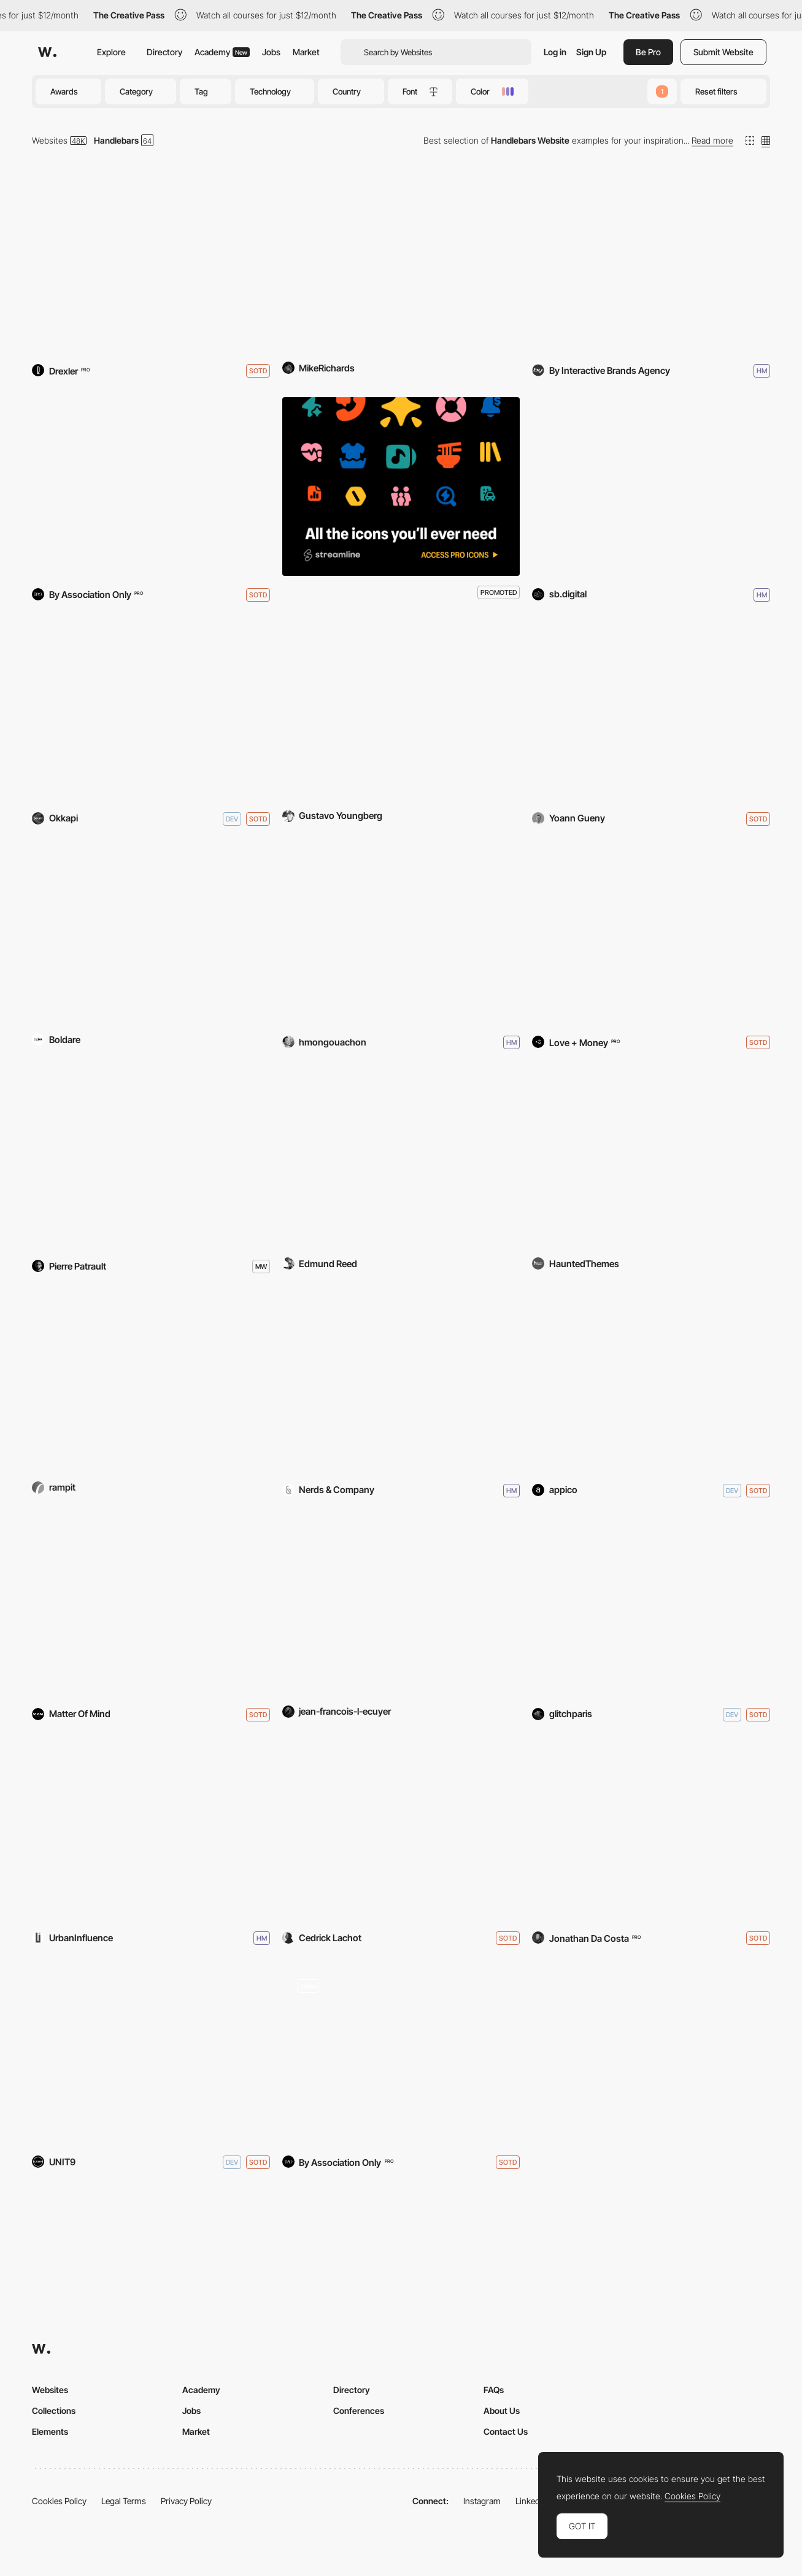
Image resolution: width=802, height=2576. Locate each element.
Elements (50, 2431)
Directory (164, 52)
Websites (49, 140)
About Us (502, 2410)
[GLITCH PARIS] (651, 1606)
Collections (53, 2410)
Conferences (358, 2410)
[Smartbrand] (651, 486)
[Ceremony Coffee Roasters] (151, 262)
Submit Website (723, 52)
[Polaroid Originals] (651, 934)
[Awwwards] (47, 52)
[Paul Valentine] (401, 2054)
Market (306, 52)
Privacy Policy (186, 2501)
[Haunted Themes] (651, 1158)
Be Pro (648, 52)
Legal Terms (123, 2501)
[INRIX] (151, 1830)
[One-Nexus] (401, 1158)
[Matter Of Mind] (151, 1606)
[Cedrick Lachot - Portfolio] (401, 1830)
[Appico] (651, 1382)
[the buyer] (151, 1158)
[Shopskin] (151, 486)
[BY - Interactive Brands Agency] (651, 262)
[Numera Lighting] (151, 934)
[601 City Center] (401, 710)
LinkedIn (531, 2501)
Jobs (271, 52)
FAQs (494, 2389)
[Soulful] (401, 934)
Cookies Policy (59, 2501)
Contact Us (506, 2431)
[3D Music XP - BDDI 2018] (651, 710)
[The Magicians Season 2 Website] (151, 2054)
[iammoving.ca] (401, 1606)
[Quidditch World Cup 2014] (401, 262)
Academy (222, 52)
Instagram (482, 2501)
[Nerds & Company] (401, 1382)
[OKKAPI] (151, 710)
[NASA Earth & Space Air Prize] (151, 1382)
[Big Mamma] (651, 1830)
